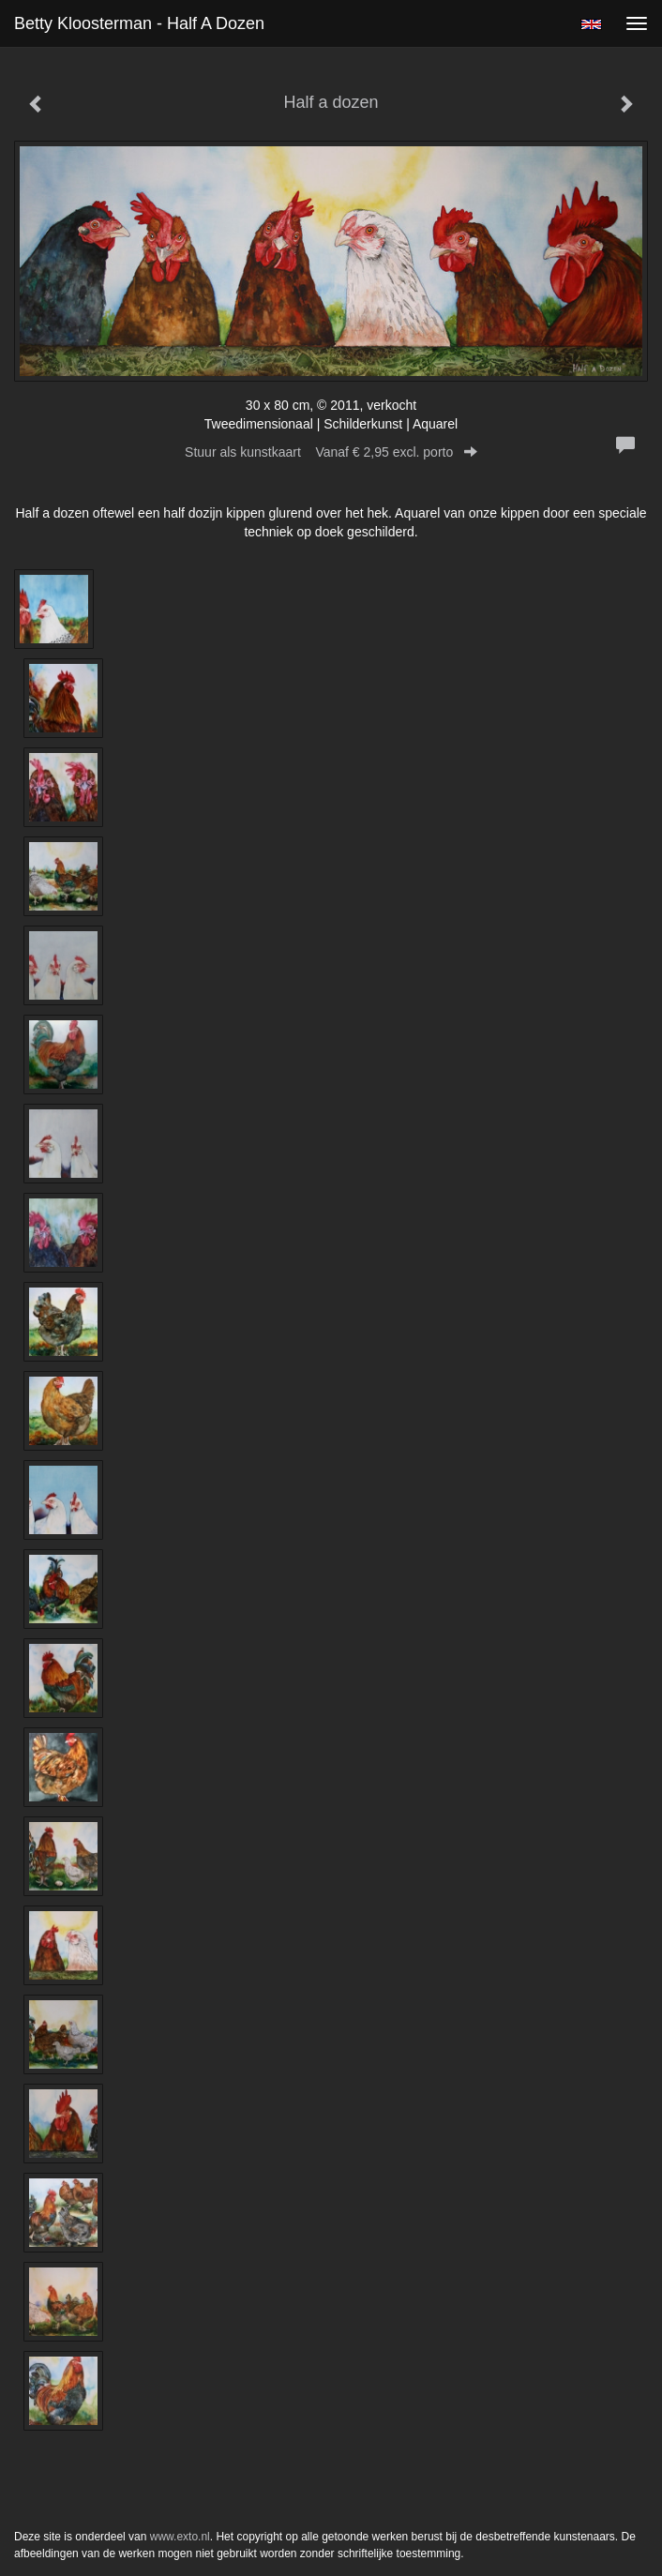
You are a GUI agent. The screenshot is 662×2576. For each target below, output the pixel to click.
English (591, 24)
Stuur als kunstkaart (331, 451)
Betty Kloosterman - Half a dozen (139, 23)
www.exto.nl (180, 2536)
